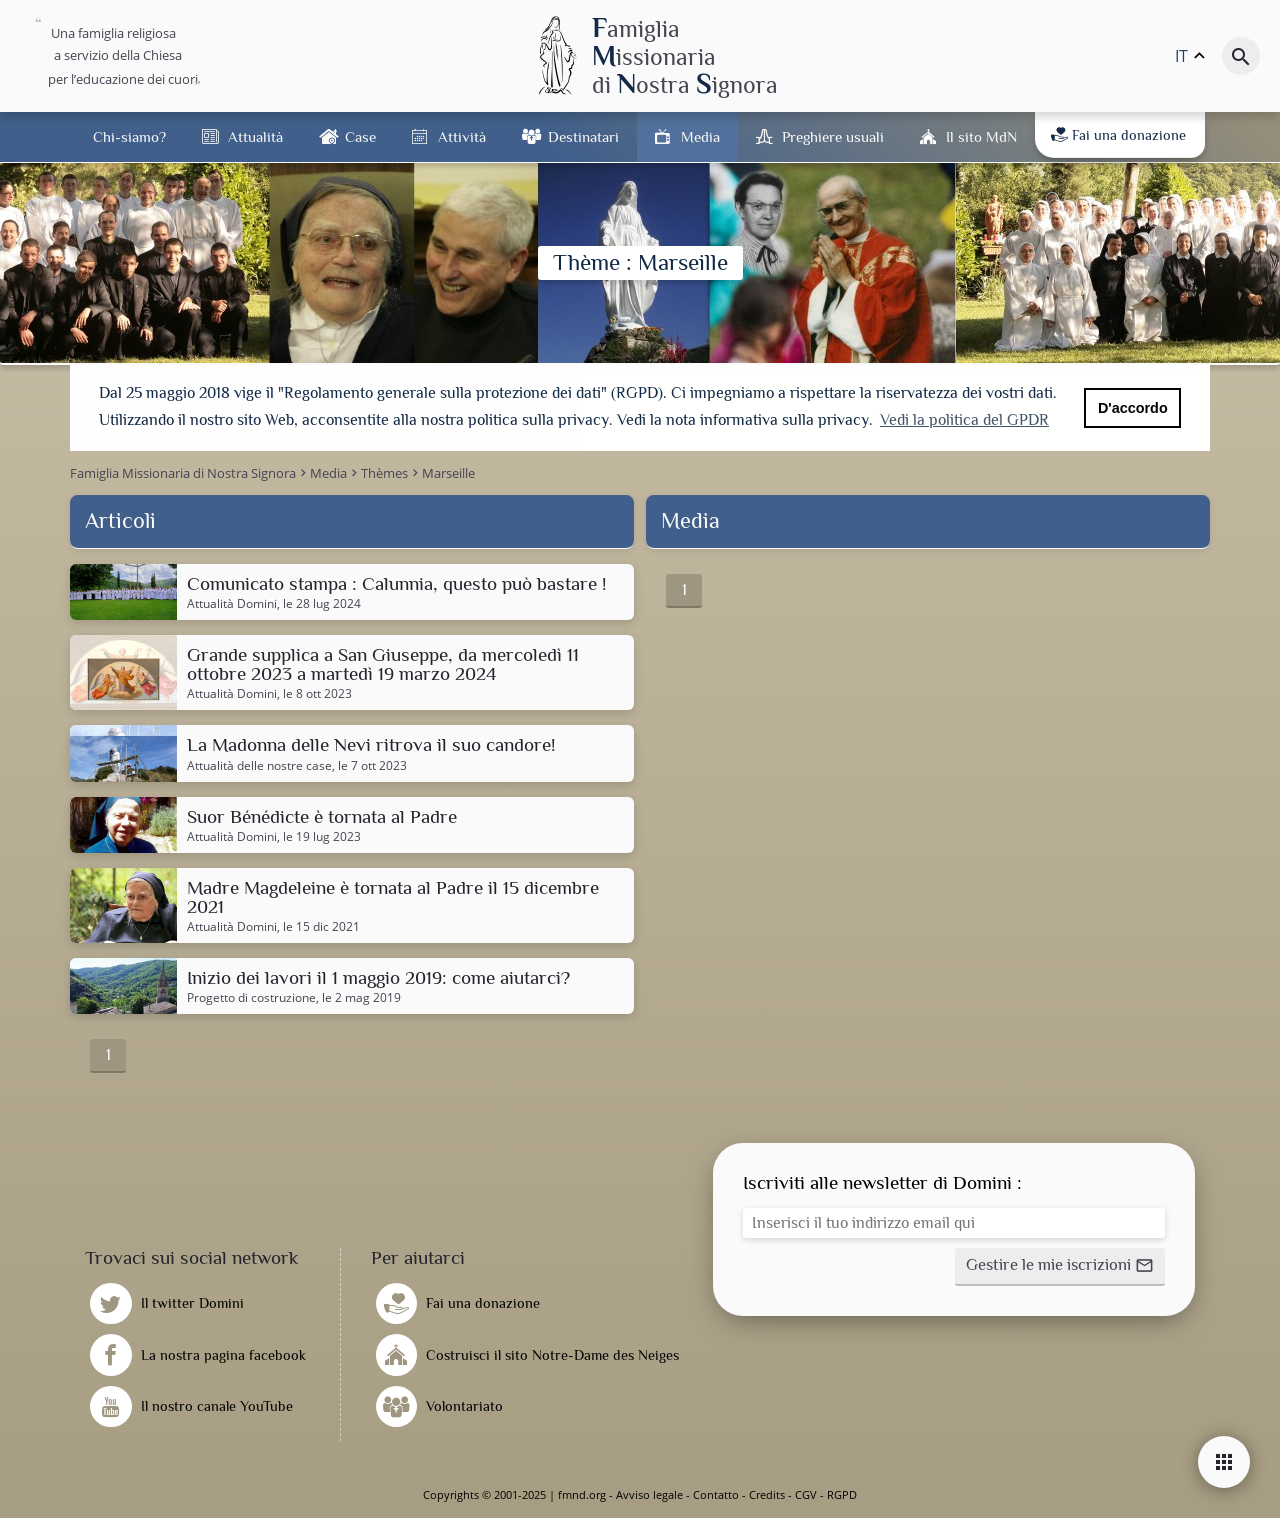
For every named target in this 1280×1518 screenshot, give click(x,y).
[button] (1060, 1267)
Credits (767, 1494)
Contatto (716, 1494)
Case (360, 136)
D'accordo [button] (1133, 408)
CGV (806, 1494)
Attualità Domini (232, 604)
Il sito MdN (981, 136)
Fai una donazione (1118, 135)
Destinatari (583, 136)
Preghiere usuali (833, 136)
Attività (462, 136)
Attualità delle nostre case (259, 766)
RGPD (842, 1494)
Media (700, 136)
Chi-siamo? (129, 136)
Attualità (255, 136)
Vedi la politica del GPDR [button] (964, 420)
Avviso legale (649, 1494)
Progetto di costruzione (251, 998)
